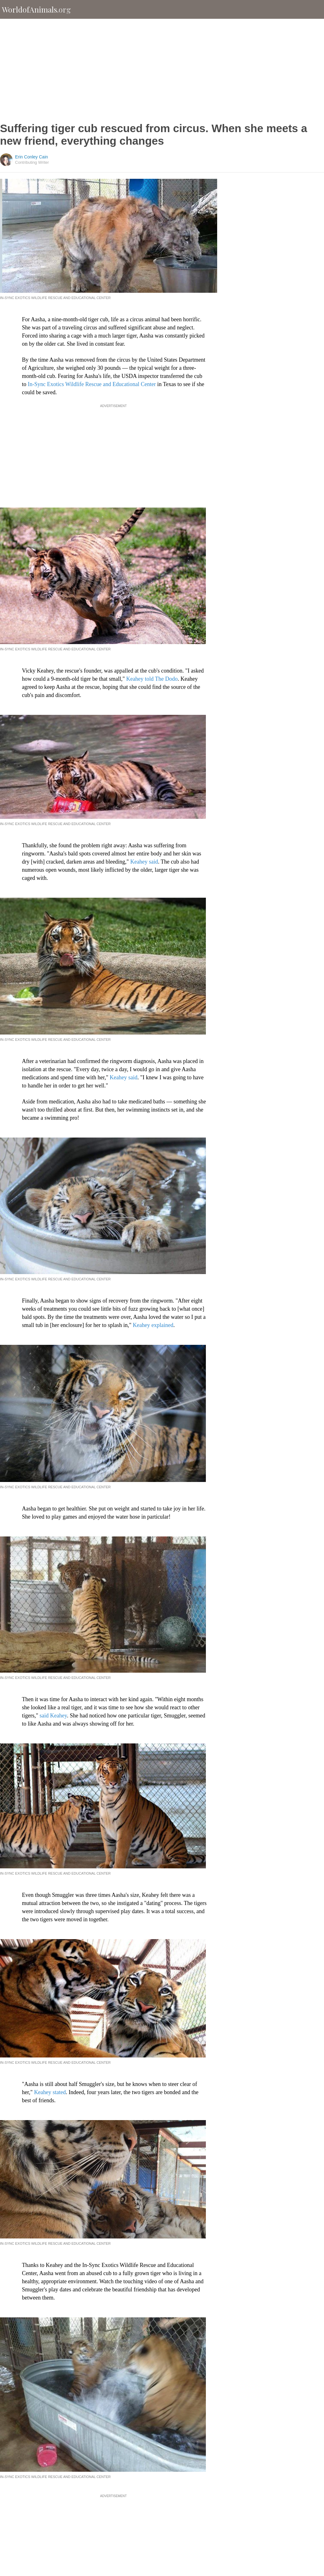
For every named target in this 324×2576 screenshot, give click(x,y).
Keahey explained (153, 1325)
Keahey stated (50, 2092)
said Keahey (53, 1715)
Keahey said (144, 862)
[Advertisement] (162, 70)
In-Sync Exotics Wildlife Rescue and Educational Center (92, 384)
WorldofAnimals (36, 9)
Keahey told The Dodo (152, 679)
